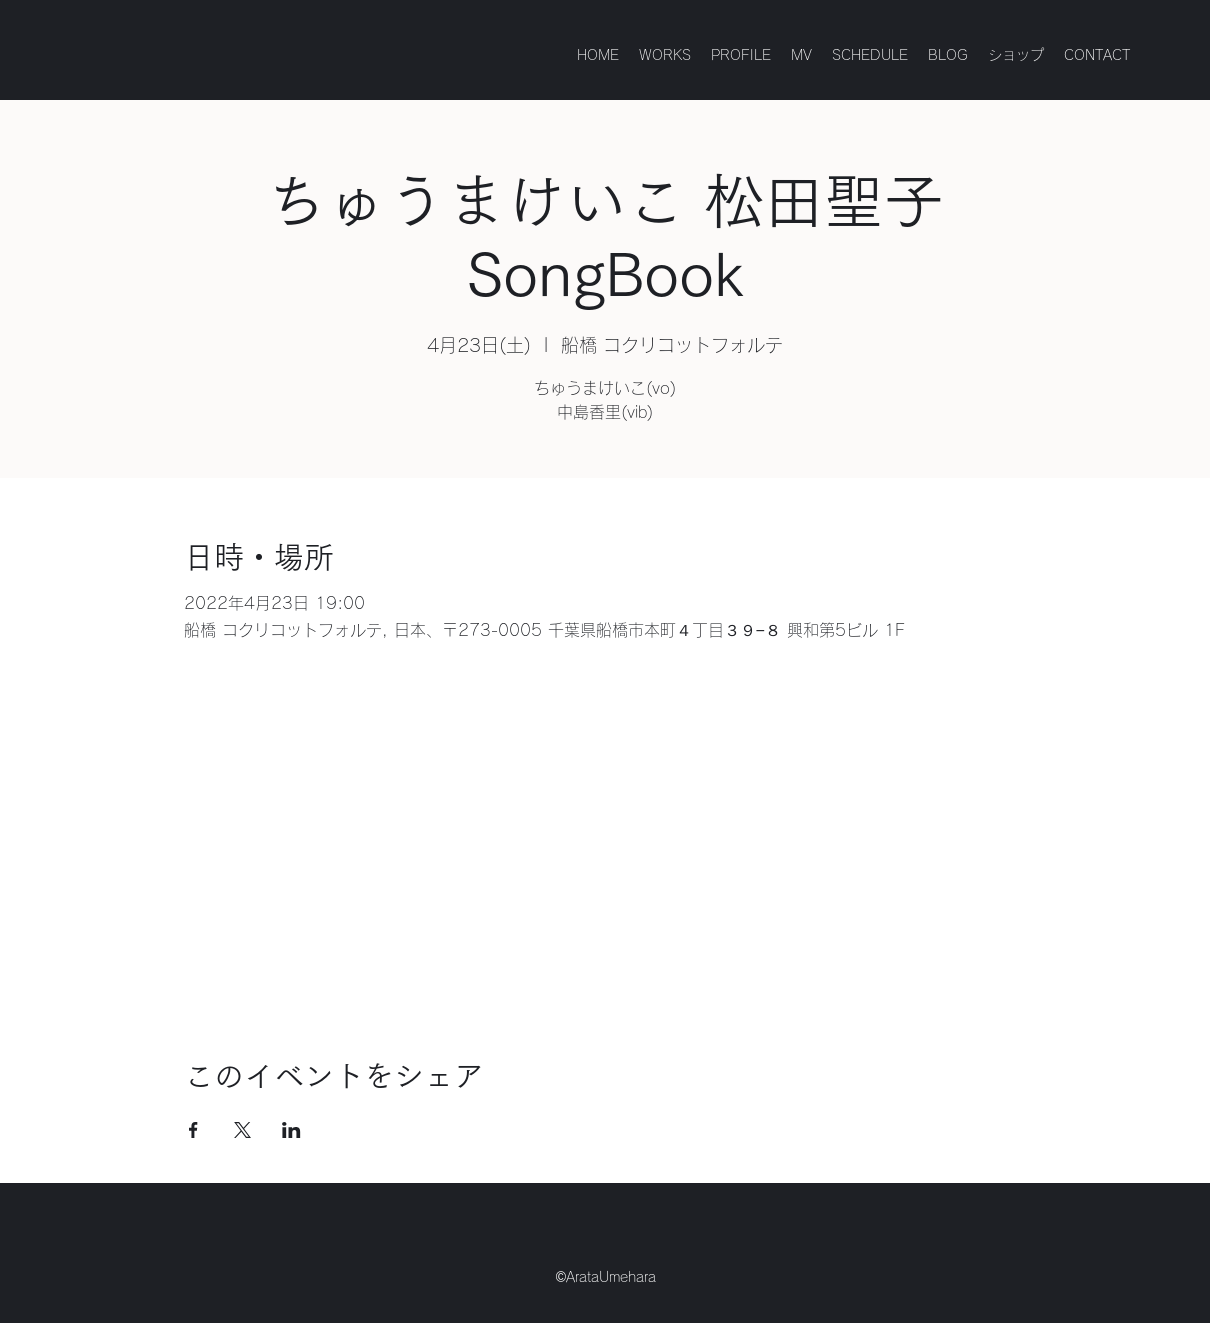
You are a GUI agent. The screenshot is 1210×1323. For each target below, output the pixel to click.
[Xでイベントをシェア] (242, 1130)
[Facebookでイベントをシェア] (193, 1130)
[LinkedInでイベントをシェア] (291, 1130)
